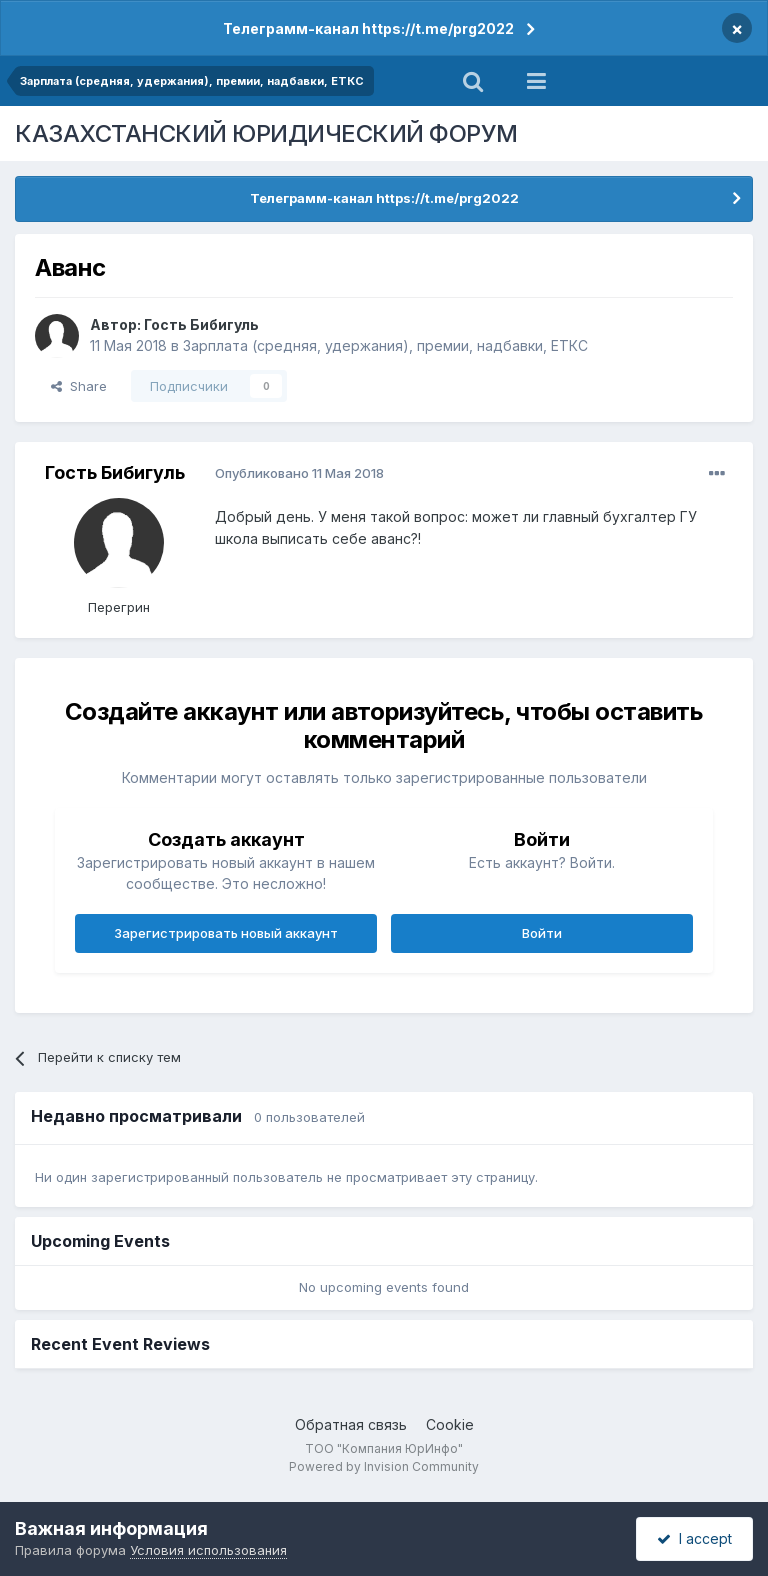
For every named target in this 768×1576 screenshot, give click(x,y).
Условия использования (208, 1550)
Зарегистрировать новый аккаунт (226, 933)
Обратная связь (351, 1424)
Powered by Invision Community (384, 1466)
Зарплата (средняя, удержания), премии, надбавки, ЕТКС (385, 345)
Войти (542, 933)
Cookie (450, 1424)
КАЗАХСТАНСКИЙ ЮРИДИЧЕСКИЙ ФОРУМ (266, 133)
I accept (694, 1538)
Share (79, 386)
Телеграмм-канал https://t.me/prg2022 (368, 28)
